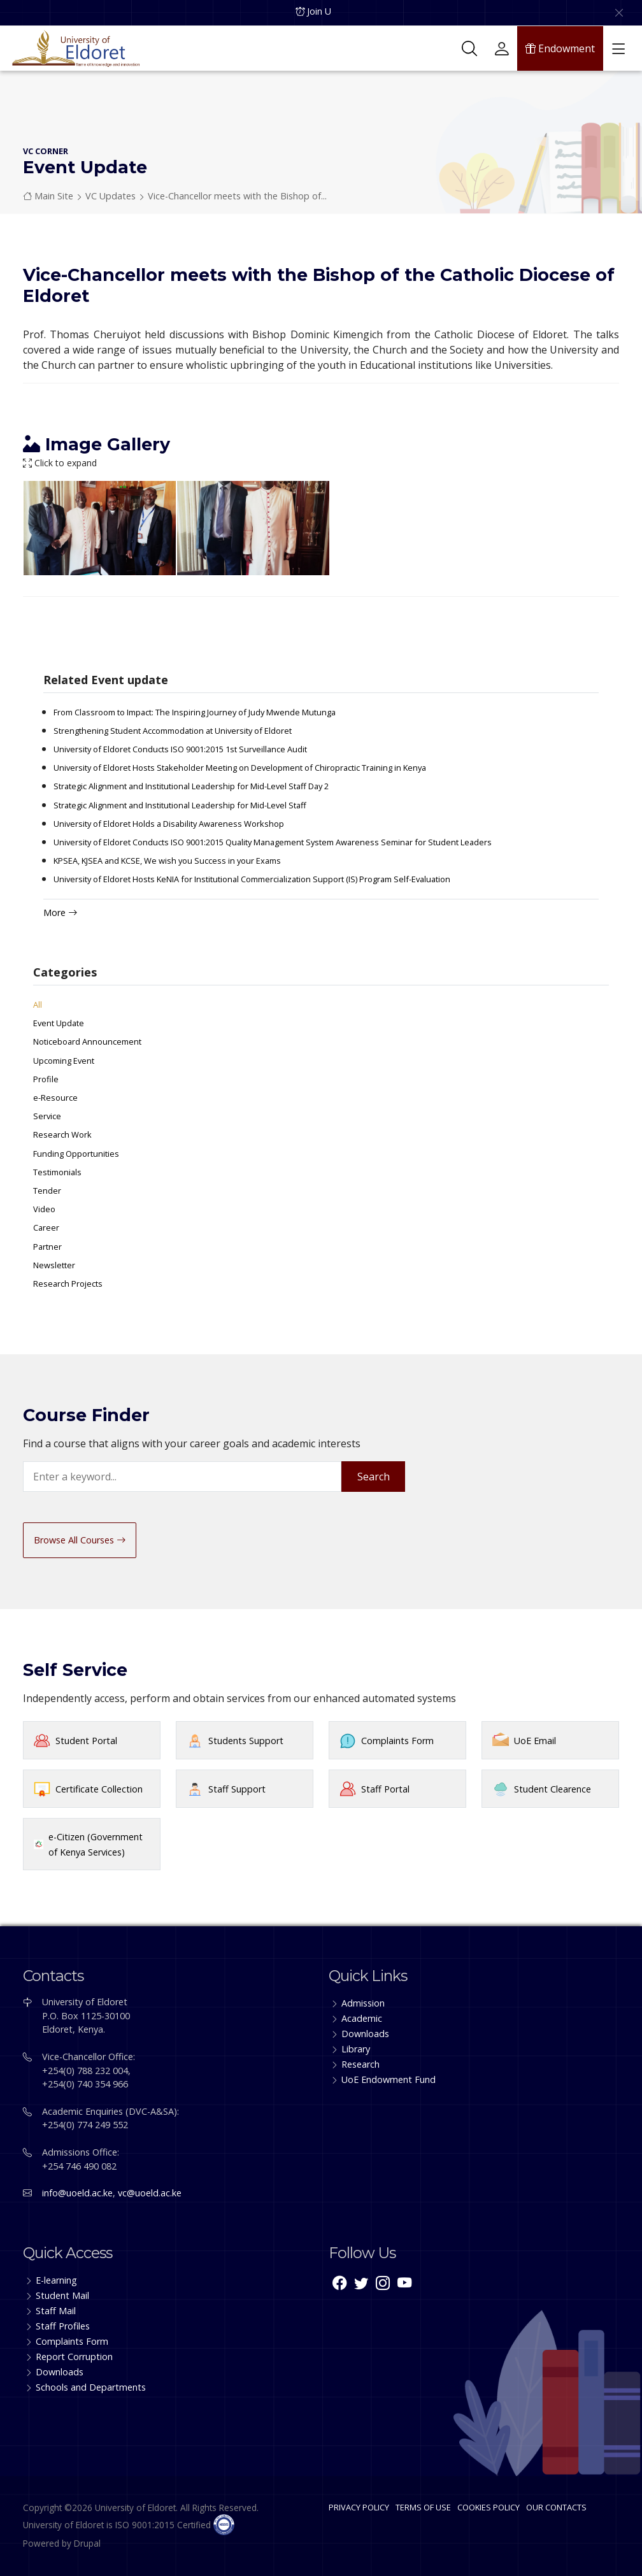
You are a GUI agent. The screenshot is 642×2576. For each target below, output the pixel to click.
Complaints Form (397, 1741)
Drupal (87, 2543)
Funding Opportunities (76, 1153)
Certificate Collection (99, 1789)
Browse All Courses (79, 1540)
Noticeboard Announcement (87, 1041)
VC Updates (110, 196)
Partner (47, 1246)
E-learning (56, 2280)
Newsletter (54, 1265)
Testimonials (57, 1172)
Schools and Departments (91, 2387)
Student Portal (86, 1741)
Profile (46, 1079)
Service (47, 1116)
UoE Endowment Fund (388, 2079)
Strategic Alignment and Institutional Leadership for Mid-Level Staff (180, 805)
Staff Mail (56, 2311)
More (60, 912)
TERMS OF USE (423, 2507)
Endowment (560, 47)
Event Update (58, 1023)
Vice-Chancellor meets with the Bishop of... (237, 196)
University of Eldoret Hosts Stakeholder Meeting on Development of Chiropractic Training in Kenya (240, 767)
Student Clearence (552, 1789)
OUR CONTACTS (556, 2507)
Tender (47, 1190)
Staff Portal (385, 1789)
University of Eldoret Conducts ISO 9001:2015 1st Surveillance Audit (180, 749)
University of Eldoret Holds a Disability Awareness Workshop (169, 823)
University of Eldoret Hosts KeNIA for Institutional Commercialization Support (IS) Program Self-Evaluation (252, 879)
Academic (361, 2018)
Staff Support (237, 1789)
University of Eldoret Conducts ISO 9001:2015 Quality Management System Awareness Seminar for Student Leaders (273, 842)
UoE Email (535, 1741)
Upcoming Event (63, 1060)
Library (355, 2049)
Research (360, 2064)
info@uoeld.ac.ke (77, 2193)
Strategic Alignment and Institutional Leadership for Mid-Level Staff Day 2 (191, 786)
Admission (363, 2003)
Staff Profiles (63, 2326)
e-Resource (55, 1097)
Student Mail (62, 2295)
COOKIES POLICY (488, 2507)
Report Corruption (74, 2357)
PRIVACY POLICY (359, 2507)
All (37, 1004)
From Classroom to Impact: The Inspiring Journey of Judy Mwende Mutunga (195, 712)
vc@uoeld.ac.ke (150, 2193)
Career (46, 1227)
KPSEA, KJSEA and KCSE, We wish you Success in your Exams (167, 860)
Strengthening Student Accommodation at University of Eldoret (173, 730)
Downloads (365, 2034)
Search (373, 1477)
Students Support (245, 1741)
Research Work (62, 1134)
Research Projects (68, 1283)
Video (44, 1209)
